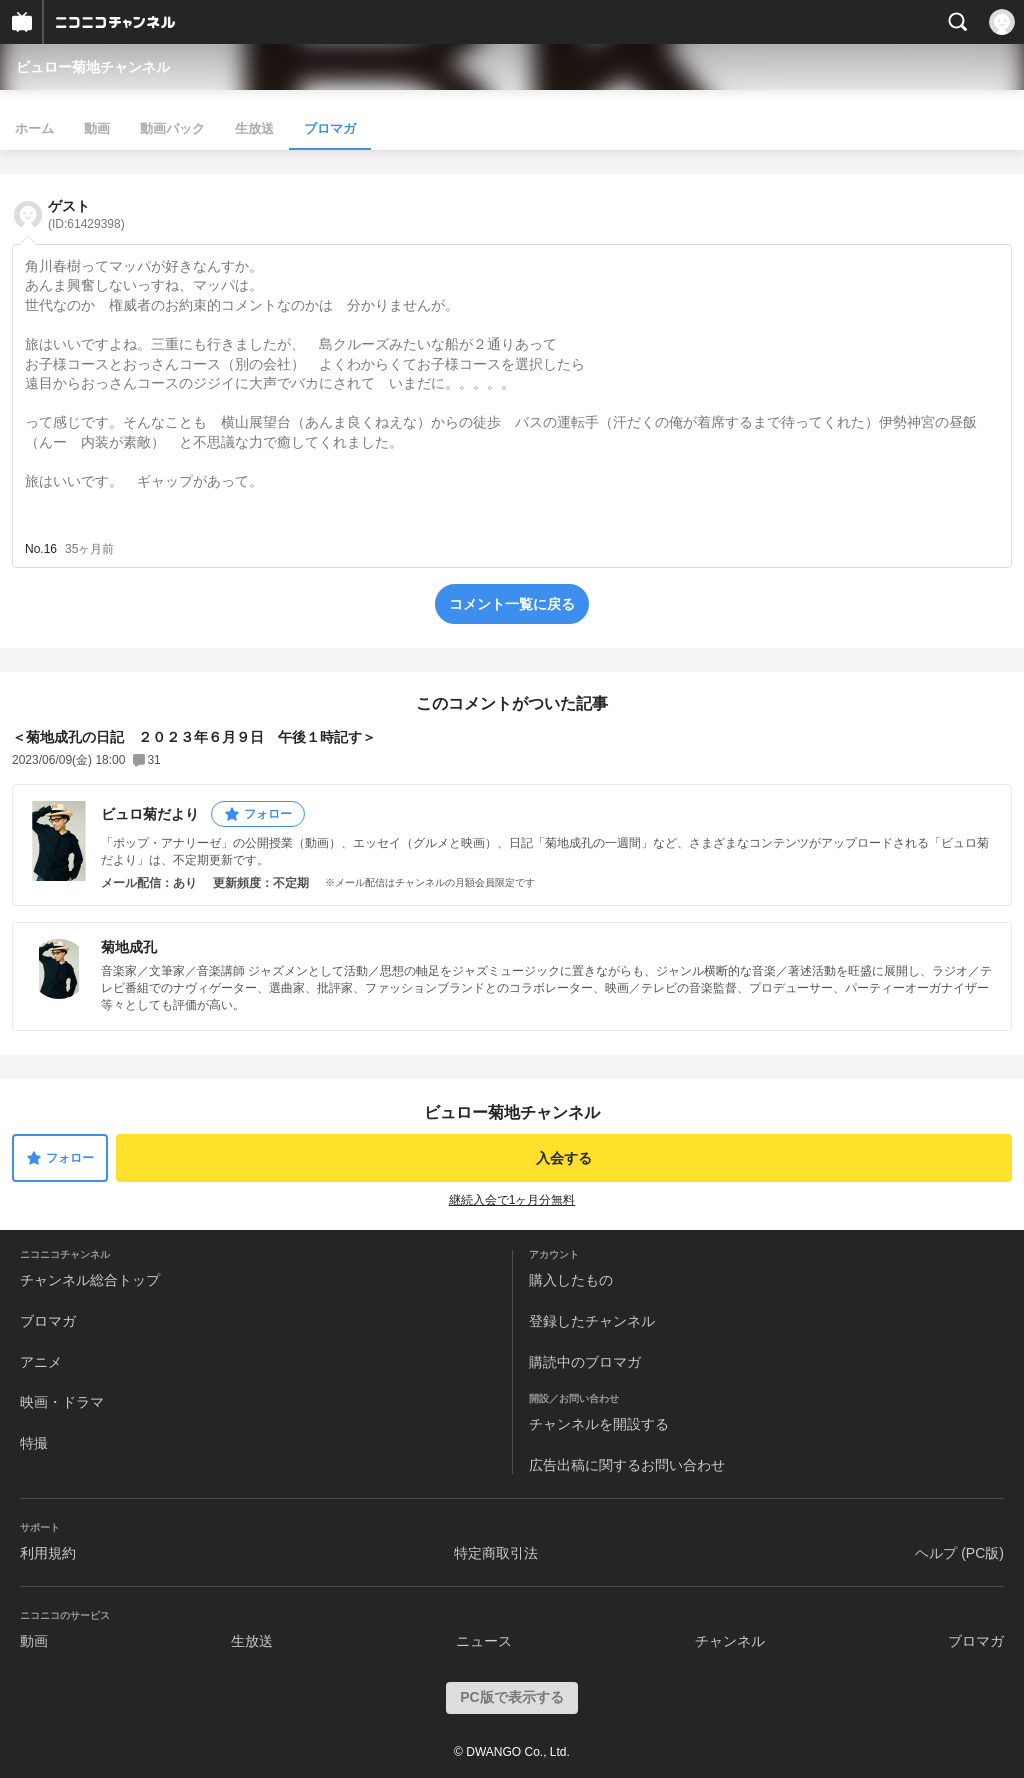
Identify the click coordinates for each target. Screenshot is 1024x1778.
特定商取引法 (496, 1553)
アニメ (41, 1362)
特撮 (34, 1443)
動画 (97, 128)
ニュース (484, 1641)
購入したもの (571, 1280)
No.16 (41, 549)
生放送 (254, 128)
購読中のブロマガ (585, 1362)
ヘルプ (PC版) (959, 1553)
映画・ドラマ (62, 1402)
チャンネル (730, 1641)
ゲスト (86, 214)
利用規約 (48, 1553)
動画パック (172, 128)
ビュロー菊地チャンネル (93, 67)
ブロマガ (330, 128)
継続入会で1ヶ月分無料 (512, 1200)
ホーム (34, 128)
